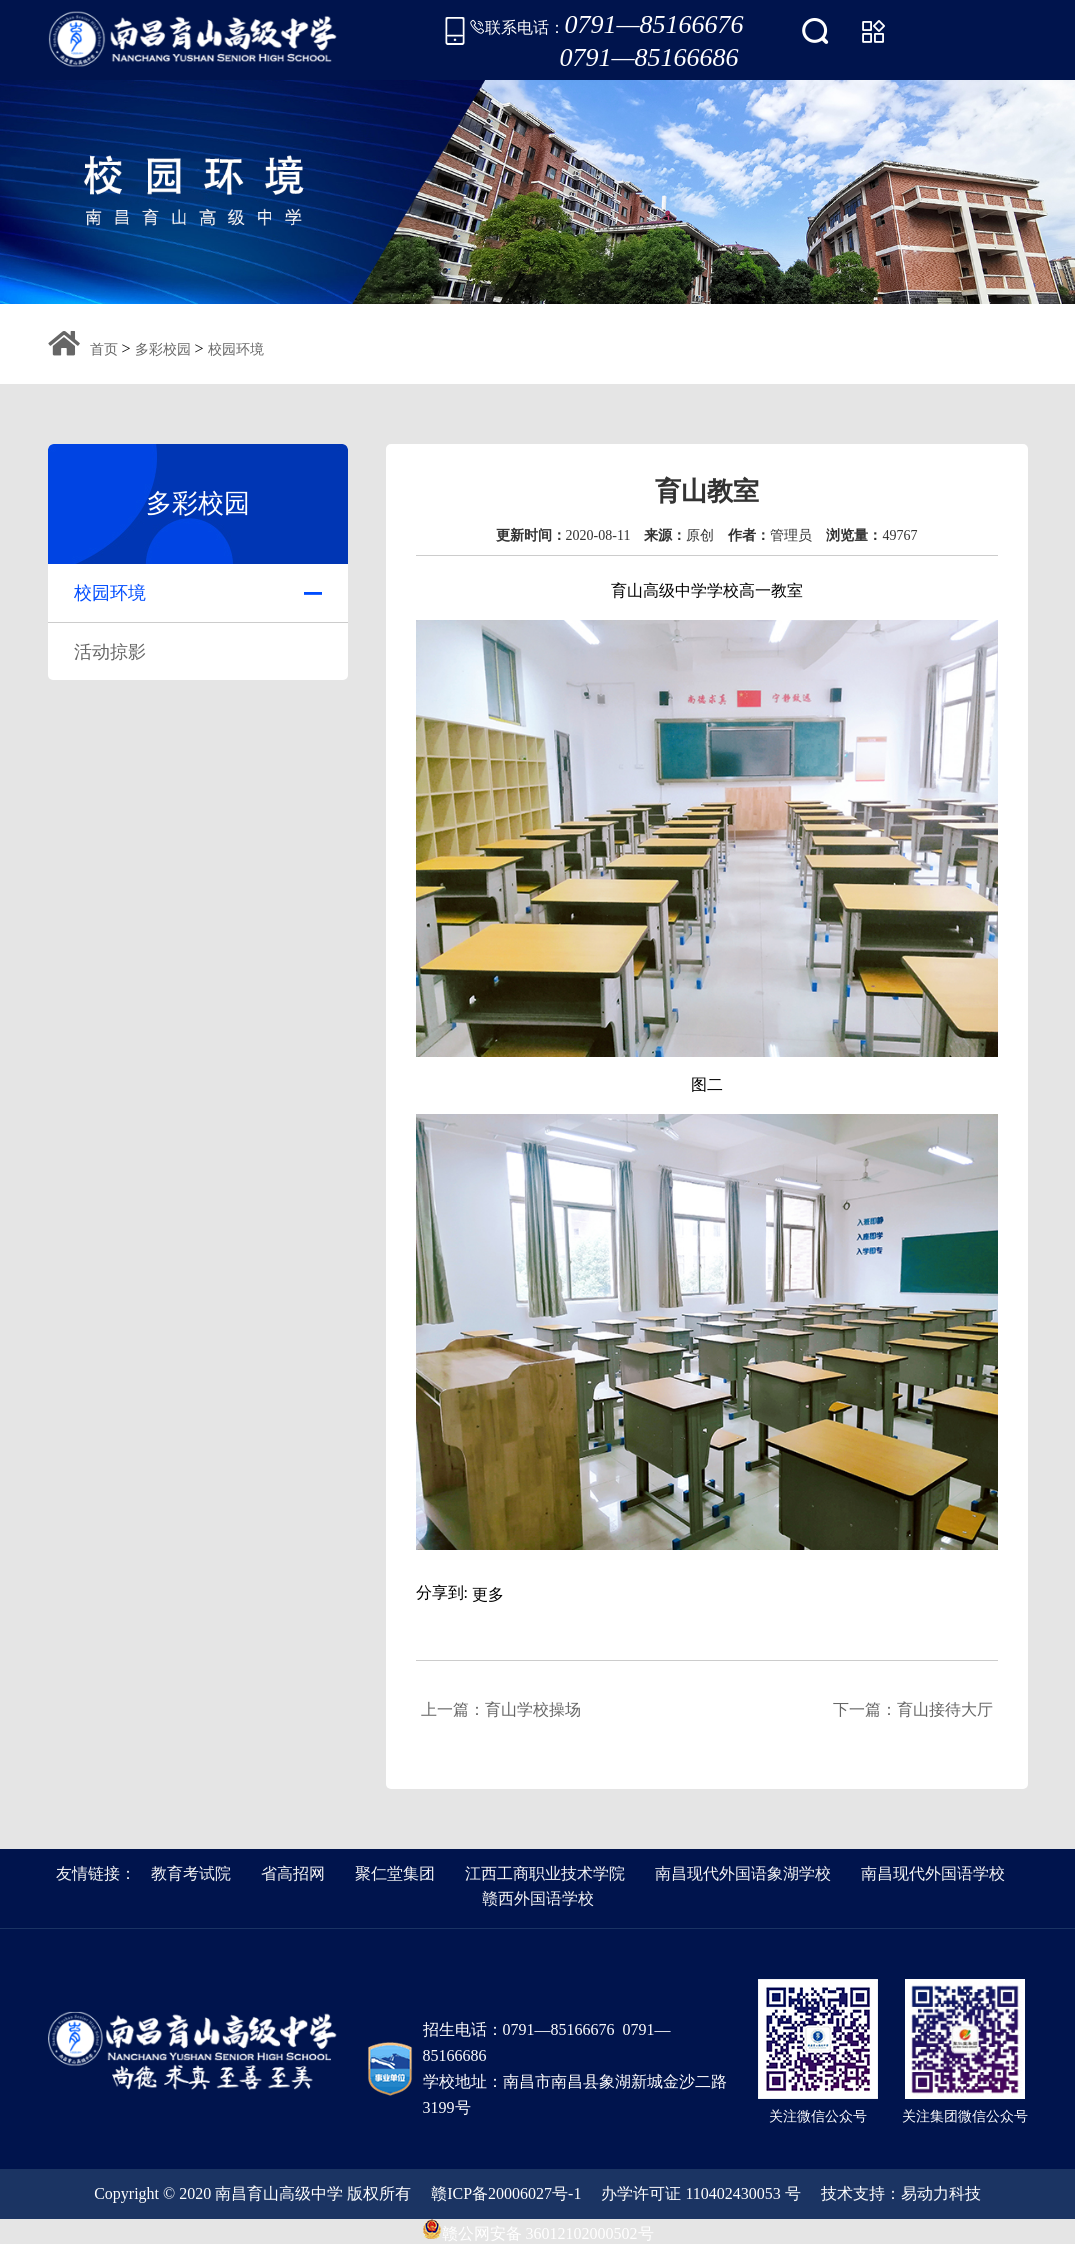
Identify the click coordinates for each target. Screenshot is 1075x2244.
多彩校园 (163, 349)
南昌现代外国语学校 (933, 1873)
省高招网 (293, 1873)
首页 (104, 349)
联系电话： (606, 31)
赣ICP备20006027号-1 (506, 2193)
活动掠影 (110, 652)
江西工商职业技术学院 (545, 1873)
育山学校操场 (533, 1709)
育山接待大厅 (945, 1709)
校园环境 (236, 349)
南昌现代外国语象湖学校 (743, 1873)
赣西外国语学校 (538, 1898)
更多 (488, 1594)
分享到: (442, 1592)
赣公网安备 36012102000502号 (538, 2229)
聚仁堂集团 (395, 1873)
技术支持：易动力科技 (901, 2193)
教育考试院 (191, 1873)
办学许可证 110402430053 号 (700, 2193)
